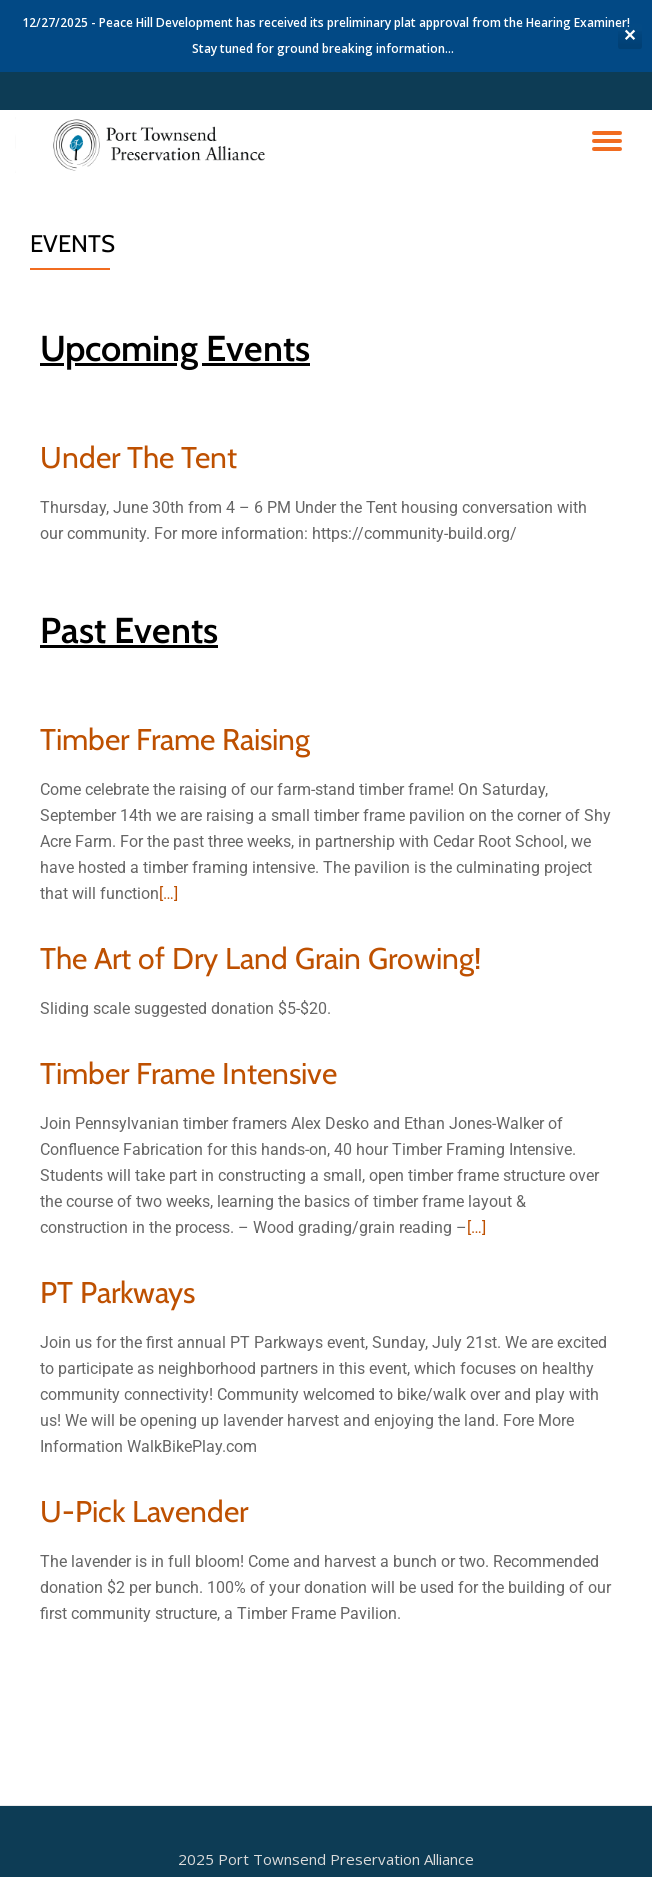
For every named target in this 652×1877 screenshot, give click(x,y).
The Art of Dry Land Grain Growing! (260, 958)
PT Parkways (117, 1292)
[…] (168, 893)
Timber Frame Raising (175, 739)
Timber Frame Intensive (188, 1073)
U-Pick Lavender (144, 1511)
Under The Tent (138, 457)
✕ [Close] (630, 35)
